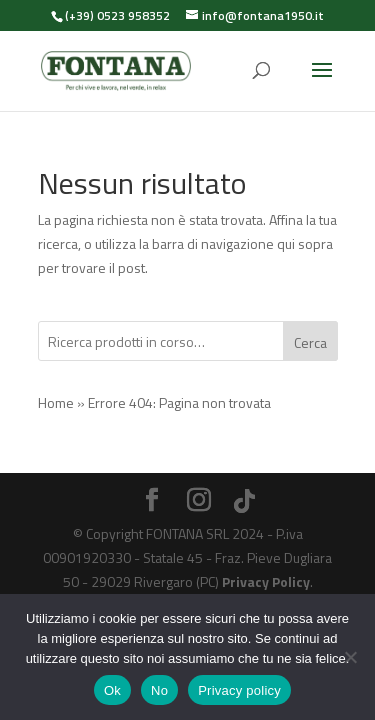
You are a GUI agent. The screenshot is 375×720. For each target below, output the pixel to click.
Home (56, 402)
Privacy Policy (266, 581)
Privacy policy (239, 690)
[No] (350, 657)
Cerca (310, 342)
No (159, 690)
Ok (112, 690)
